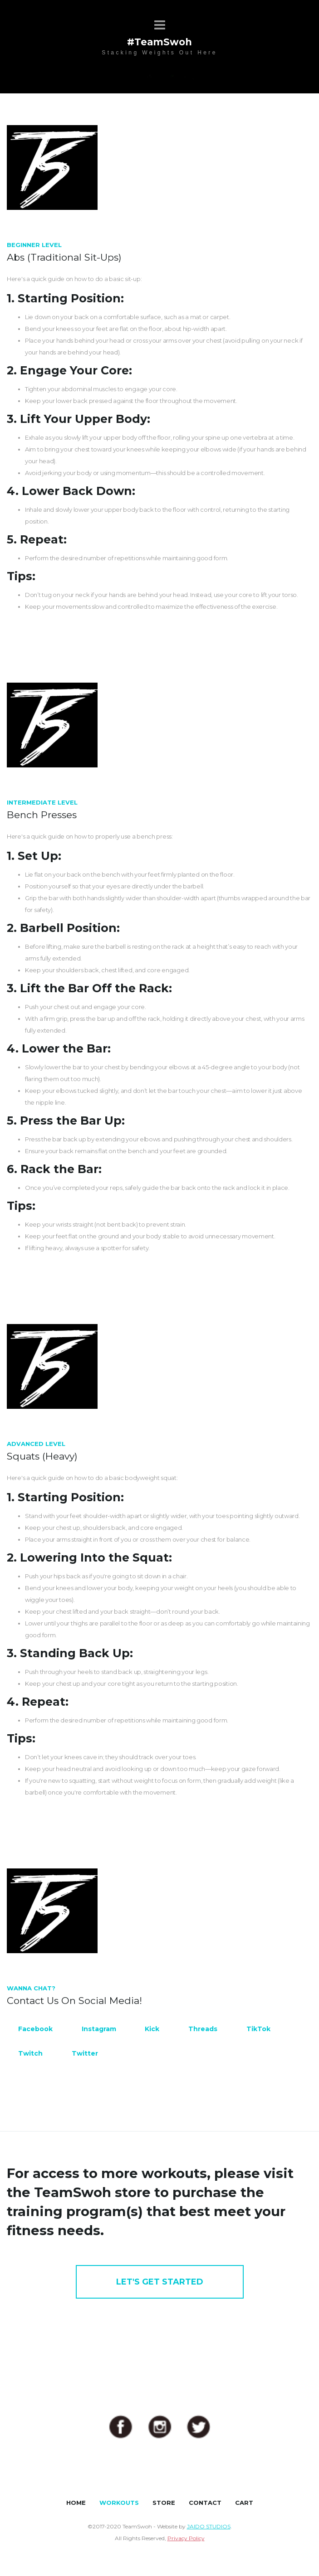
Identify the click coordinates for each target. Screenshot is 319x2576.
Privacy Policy (186, 2538)
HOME (76, 2502)
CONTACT (205, 2502)
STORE (163, 2502)
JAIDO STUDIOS (209, 2526)
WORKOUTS (119, 2502)
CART (244, 2502)
